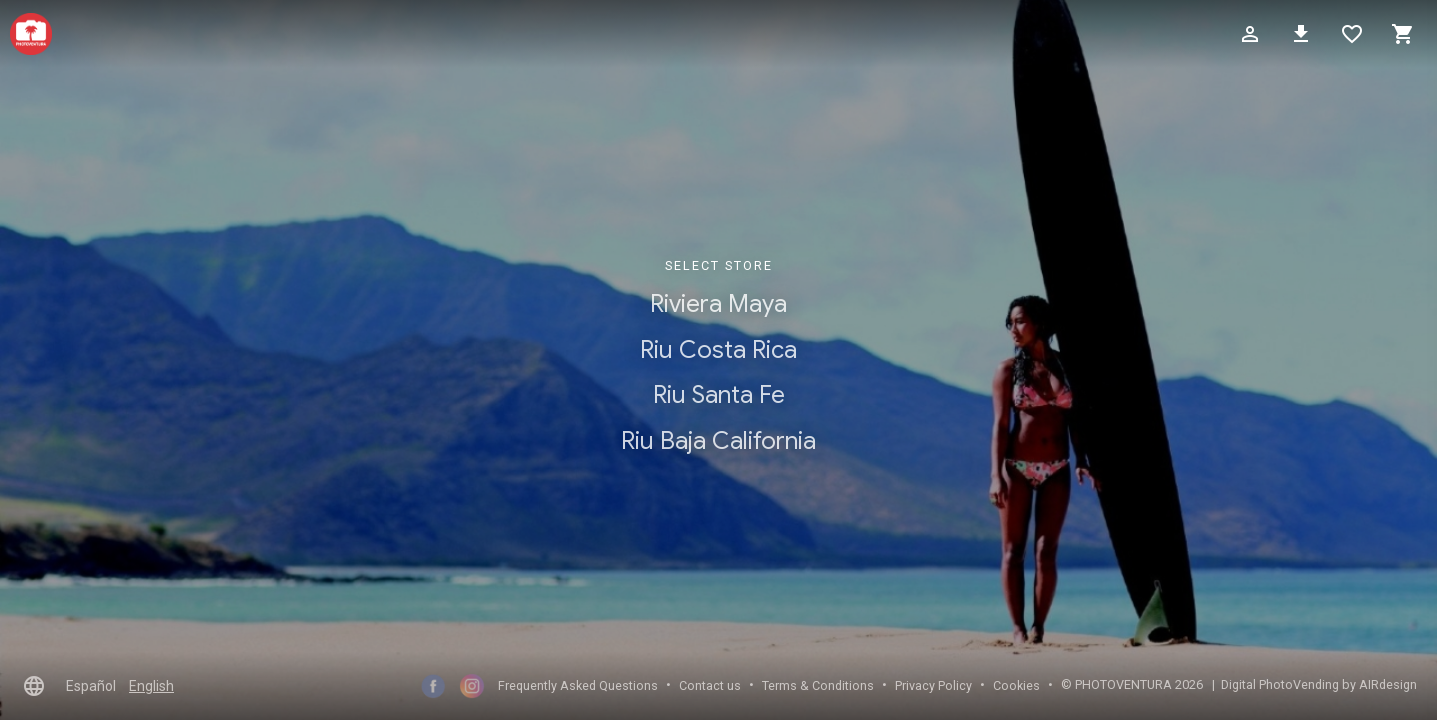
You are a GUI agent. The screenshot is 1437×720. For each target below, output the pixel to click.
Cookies (1016, 685)
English (151, 686)
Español (91, 686)
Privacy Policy (933, 685)
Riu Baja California (718, 441)
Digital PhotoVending (1280, 684)
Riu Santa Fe (719, 396)
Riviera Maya (718, 304)
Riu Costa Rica (718, 350)
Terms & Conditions (818, 685)
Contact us (710, 685)
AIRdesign (1388, 684)
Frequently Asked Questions (578, 685)
